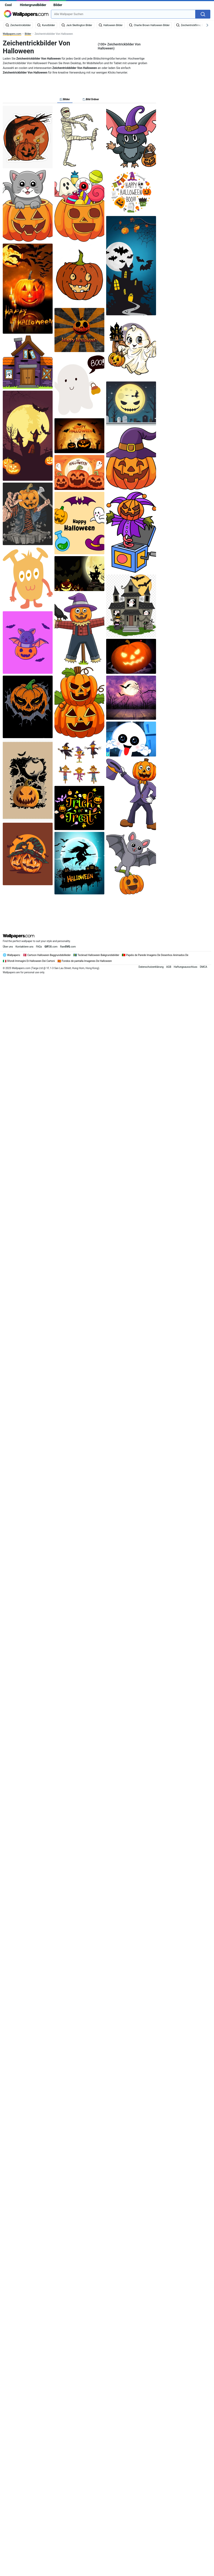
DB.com (51, 946)
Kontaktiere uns (24, 946)
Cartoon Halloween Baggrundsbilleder (49, 955)
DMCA (203, 966)
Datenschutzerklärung (151, 966)
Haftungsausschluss (185, 966)
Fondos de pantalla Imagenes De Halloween (87, 960)
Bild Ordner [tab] (91, 99)
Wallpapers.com (12, 33)
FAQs (39, 946)
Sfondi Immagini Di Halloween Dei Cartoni (31, 960)
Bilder (57, 5)
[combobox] (123, 14)
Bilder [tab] (65, 99)
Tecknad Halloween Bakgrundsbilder (98, 955)
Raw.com (68, 946)
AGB (168, 966)
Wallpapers (13, 955)
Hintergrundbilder (33, 5)
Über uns (8, 946)
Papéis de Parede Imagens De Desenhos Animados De (157, 955)
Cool (8, 5)
